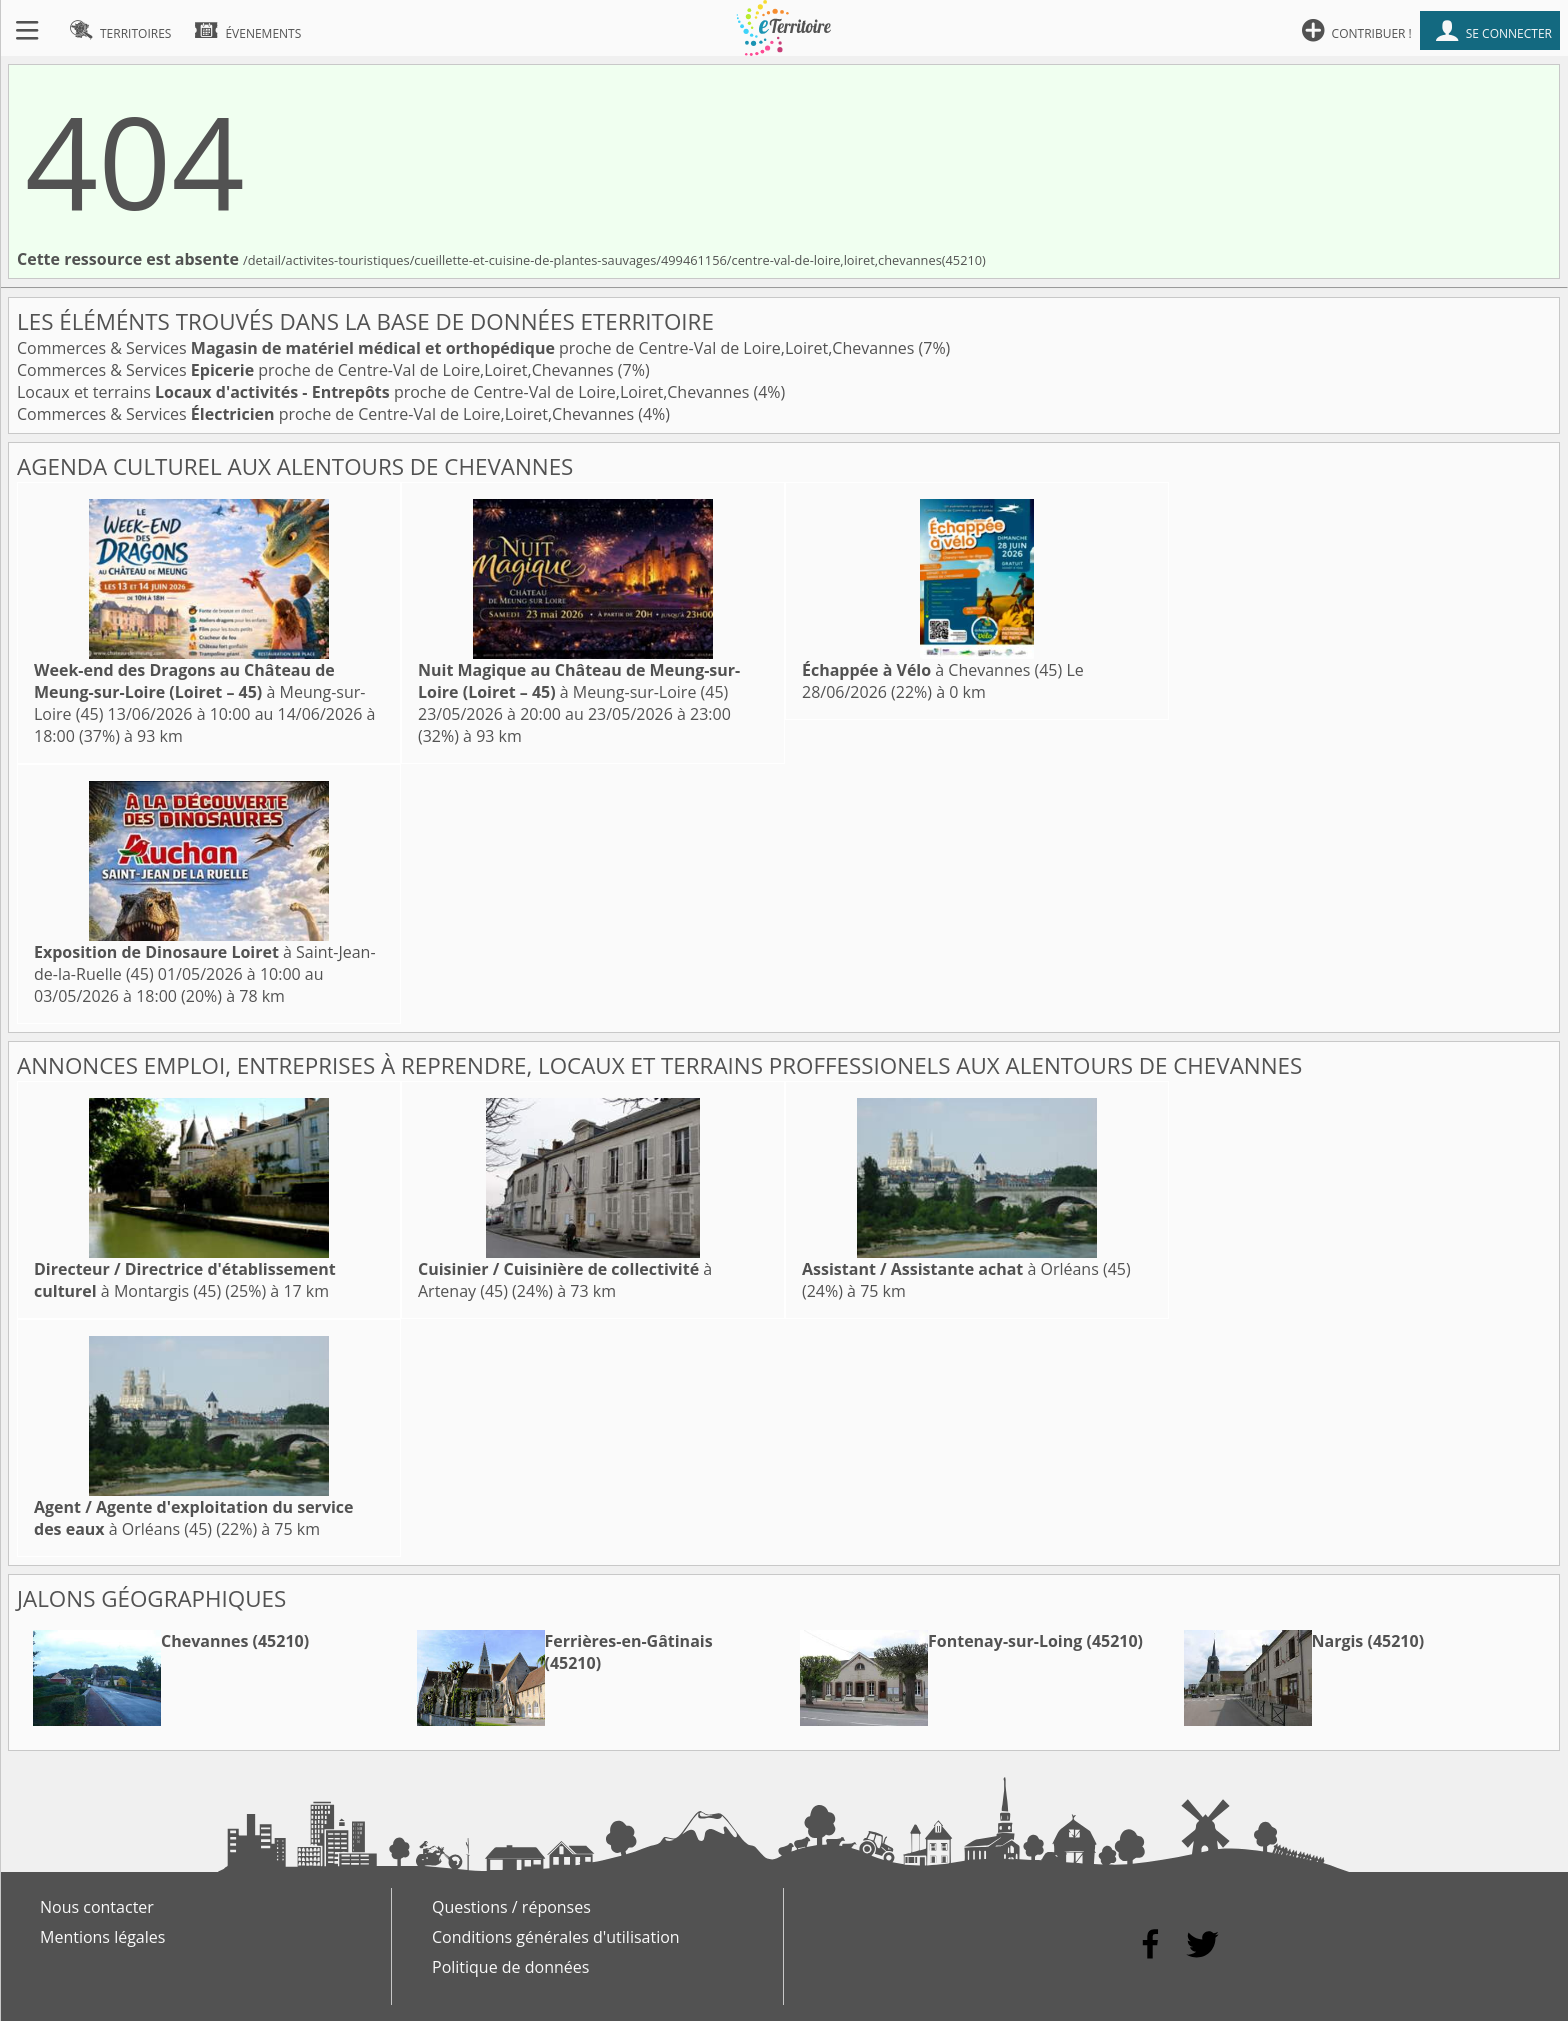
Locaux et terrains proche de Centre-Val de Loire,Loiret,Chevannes (385, 392)
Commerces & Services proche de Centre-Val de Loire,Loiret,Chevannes (468, 348)
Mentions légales (102, 1937)
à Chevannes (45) (932, 670)
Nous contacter (97, 1907)
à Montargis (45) (185, 1280)
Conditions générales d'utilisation (556, 1937)
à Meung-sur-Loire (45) (199, 692)
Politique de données (510, 1967)
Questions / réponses (511, 1907)
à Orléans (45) (966, 1269)
